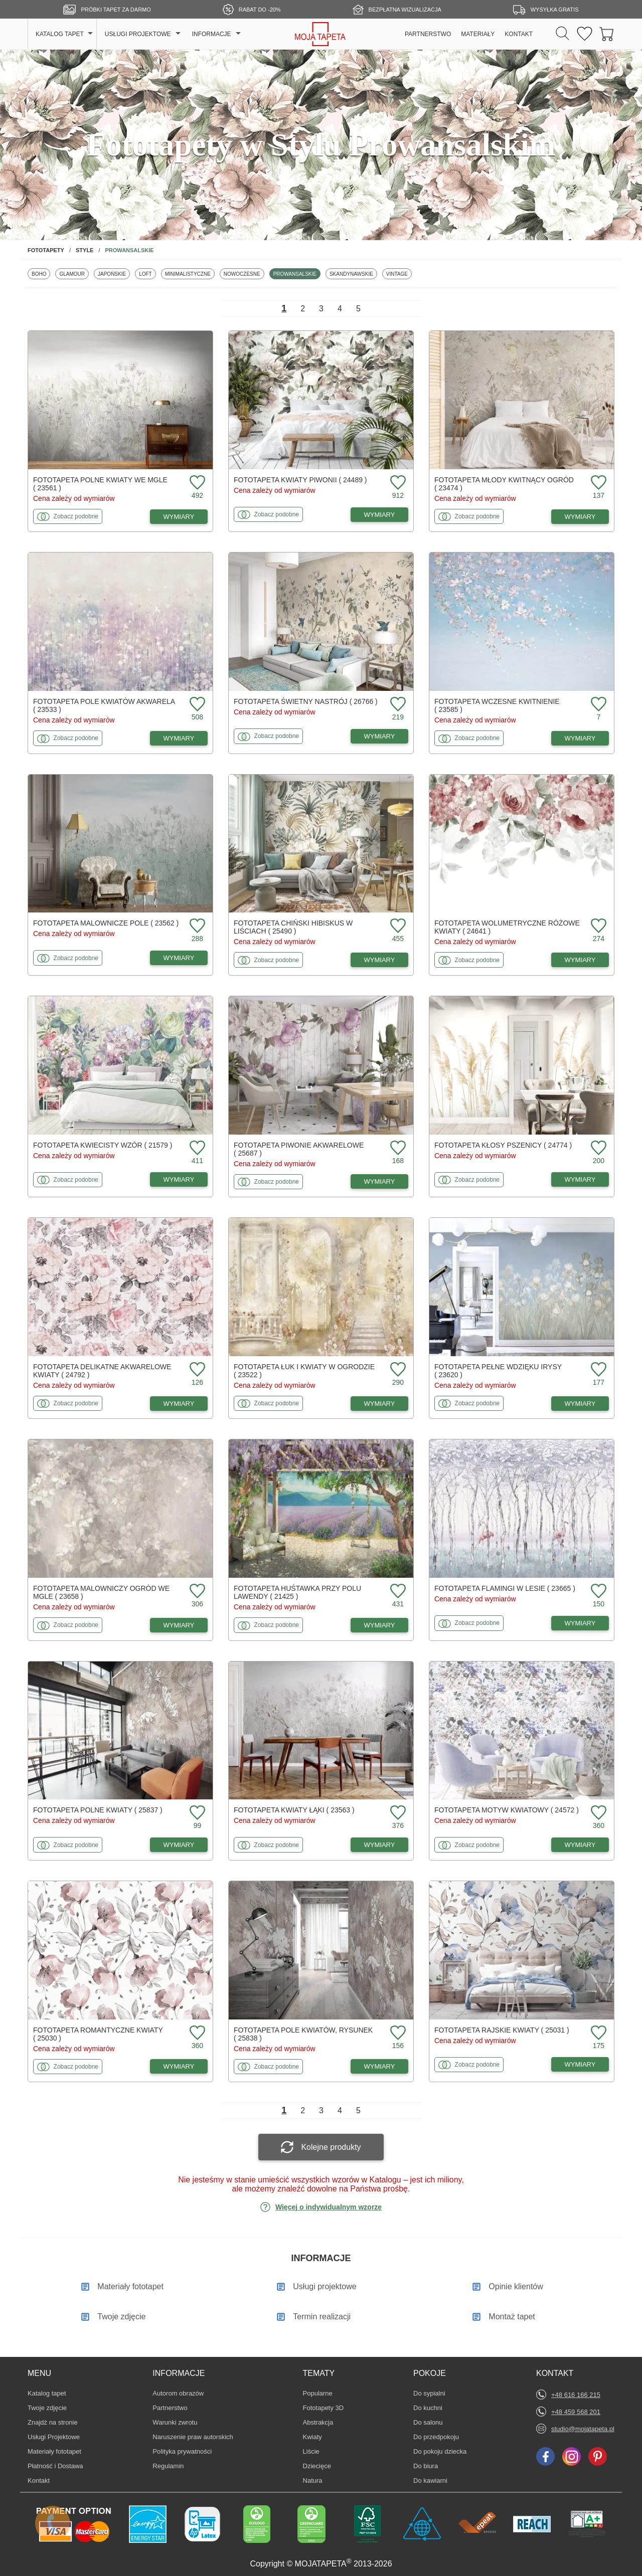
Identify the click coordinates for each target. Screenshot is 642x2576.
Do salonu (428, 2422)
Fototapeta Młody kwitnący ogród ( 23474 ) (504, 484)
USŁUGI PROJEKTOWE (138, 34)
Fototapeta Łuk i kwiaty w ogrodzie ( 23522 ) (304, 1371)
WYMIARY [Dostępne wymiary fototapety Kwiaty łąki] (379, 1845)
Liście (318, 2451)
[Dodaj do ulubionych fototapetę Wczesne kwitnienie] (597, 704)
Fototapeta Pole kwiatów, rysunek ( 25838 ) (303, 2034)
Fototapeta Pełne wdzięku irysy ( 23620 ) (498, 1371)
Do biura (428, 2466)
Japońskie (113, 274)
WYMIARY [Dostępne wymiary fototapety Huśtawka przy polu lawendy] (379, 1625)
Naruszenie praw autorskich (192, 2437)
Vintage (399, 274)
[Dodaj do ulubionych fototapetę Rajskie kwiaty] (597, 2033)
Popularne (318, 2393)
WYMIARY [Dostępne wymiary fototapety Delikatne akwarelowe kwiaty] (179, 1403)
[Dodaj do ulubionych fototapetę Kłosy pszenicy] (597, 1148)
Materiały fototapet (54, 2451)
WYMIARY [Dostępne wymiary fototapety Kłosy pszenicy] (580, 1179)
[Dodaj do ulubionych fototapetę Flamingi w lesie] (597, 1591)
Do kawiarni (430, 2480)
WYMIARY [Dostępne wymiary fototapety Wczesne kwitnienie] (580, 738)
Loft (147, 274)
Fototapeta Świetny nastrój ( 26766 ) (306, 701)
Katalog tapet (47, 2393)
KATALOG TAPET (60, 34)
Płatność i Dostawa (55, 2466)
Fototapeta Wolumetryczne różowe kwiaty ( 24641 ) (507, 927)
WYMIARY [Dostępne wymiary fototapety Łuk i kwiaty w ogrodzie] (379, 1403)
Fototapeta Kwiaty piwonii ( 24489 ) (300, 480)
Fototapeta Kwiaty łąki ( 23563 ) (294, 1810)
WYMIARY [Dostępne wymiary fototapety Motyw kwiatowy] (580, 1845)
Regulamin (168, 2466)
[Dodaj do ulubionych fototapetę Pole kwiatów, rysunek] (396, 2033)
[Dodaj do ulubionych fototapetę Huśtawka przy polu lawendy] (396, 1591)
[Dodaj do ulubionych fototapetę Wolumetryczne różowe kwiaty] (597, 926)
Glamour (74, 274)
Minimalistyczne (188, 274)
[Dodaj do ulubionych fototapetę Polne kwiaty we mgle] (196, 483)
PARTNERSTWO (428, 34)
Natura (318, 2480)
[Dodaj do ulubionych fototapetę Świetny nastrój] (396, 704)
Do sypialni (429, 2393)
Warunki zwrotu (174, 2422)
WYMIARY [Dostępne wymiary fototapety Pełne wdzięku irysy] (580, 1403)
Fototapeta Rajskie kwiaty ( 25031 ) (501, 2030)
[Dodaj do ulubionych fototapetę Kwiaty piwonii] (396, 483)
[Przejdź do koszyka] (606, 34)
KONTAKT (519, 34)
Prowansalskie (294, 274)
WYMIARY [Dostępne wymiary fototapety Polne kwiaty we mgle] (179, 516)
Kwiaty (318, 2437)
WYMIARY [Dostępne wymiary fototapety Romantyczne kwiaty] (179, 2066)
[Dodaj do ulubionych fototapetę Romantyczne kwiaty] (196, 2033)
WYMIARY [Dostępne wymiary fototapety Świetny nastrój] (379, 736)
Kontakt (39, 2480)
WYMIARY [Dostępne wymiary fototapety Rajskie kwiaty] (580, 2064)
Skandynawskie (351, 274)
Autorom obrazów (178, 2393)
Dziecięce (318, 2466)
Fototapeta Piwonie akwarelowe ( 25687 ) (299, 1149)
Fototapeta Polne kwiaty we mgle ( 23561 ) (100, 484)
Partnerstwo (169, 2408)
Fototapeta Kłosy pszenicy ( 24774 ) (503, 1145)
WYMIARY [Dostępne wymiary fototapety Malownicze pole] (179, 958)
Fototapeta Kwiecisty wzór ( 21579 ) (102, 1145)
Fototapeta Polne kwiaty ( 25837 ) (98, 1810)
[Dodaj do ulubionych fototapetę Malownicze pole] (196, 926)
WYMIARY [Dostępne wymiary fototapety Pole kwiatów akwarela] (179, 738)
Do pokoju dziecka (439, 2451)
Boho (40, 274)
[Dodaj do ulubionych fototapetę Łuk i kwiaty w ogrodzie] (396, 1370)
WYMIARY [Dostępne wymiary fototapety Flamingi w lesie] (580, 1623)
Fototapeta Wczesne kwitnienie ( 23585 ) (497, 705)
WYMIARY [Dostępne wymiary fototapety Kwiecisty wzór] (179, 1179)
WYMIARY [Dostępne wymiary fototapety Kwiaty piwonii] (379, 514)
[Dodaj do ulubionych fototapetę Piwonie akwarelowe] (396, 1148)
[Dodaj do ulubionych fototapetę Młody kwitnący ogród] (597, 483)
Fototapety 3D (323, 2408)
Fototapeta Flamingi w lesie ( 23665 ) (504, 1588)
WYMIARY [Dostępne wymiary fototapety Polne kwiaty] (179, 1845)
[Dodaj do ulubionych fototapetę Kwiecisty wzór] (196, 1148)
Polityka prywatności (182, 2451)
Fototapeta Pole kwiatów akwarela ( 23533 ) (104, 705)
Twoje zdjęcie (47, 2408)
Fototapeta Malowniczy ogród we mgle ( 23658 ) (101, 1592)
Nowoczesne (241, 274)
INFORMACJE (211, 34)
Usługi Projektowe (54, 2437)
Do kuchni (428, 2408)
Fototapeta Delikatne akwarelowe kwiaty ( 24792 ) (102, 1371)
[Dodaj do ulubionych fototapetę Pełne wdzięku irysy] (597, 1370)
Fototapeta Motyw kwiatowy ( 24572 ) (506, 1810)
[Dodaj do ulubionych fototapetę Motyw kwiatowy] (597, 1813)
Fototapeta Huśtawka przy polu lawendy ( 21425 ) (297, 1592)
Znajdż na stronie (53, 2422)
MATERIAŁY (478, 34)
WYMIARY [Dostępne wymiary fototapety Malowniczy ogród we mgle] (179, 1625)
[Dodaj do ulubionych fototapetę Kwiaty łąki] (396, 1813)
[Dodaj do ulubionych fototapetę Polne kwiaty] (196, 1813)
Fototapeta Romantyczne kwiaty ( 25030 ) (98, 2034)
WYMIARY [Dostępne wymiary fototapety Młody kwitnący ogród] (580, 516)
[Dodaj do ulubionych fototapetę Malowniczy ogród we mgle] (196, 1591)
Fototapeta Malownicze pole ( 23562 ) (106, 923)
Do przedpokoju (436, 2437)
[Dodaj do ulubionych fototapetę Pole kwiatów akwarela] (196, 704)
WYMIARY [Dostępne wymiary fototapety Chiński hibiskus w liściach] (379, 960)
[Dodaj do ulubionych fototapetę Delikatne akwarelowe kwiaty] (196, 1370)
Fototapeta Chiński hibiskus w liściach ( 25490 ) (293, 927)
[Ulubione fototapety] (584, 34)
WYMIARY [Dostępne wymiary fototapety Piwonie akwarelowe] (379, 1181)
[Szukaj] (562, 34)
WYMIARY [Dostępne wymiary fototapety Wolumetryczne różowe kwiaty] (580, 960)
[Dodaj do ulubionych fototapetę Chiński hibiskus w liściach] (396, 926)
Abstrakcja (318, 2422)
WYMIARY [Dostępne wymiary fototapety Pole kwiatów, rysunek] (379, 2066)
